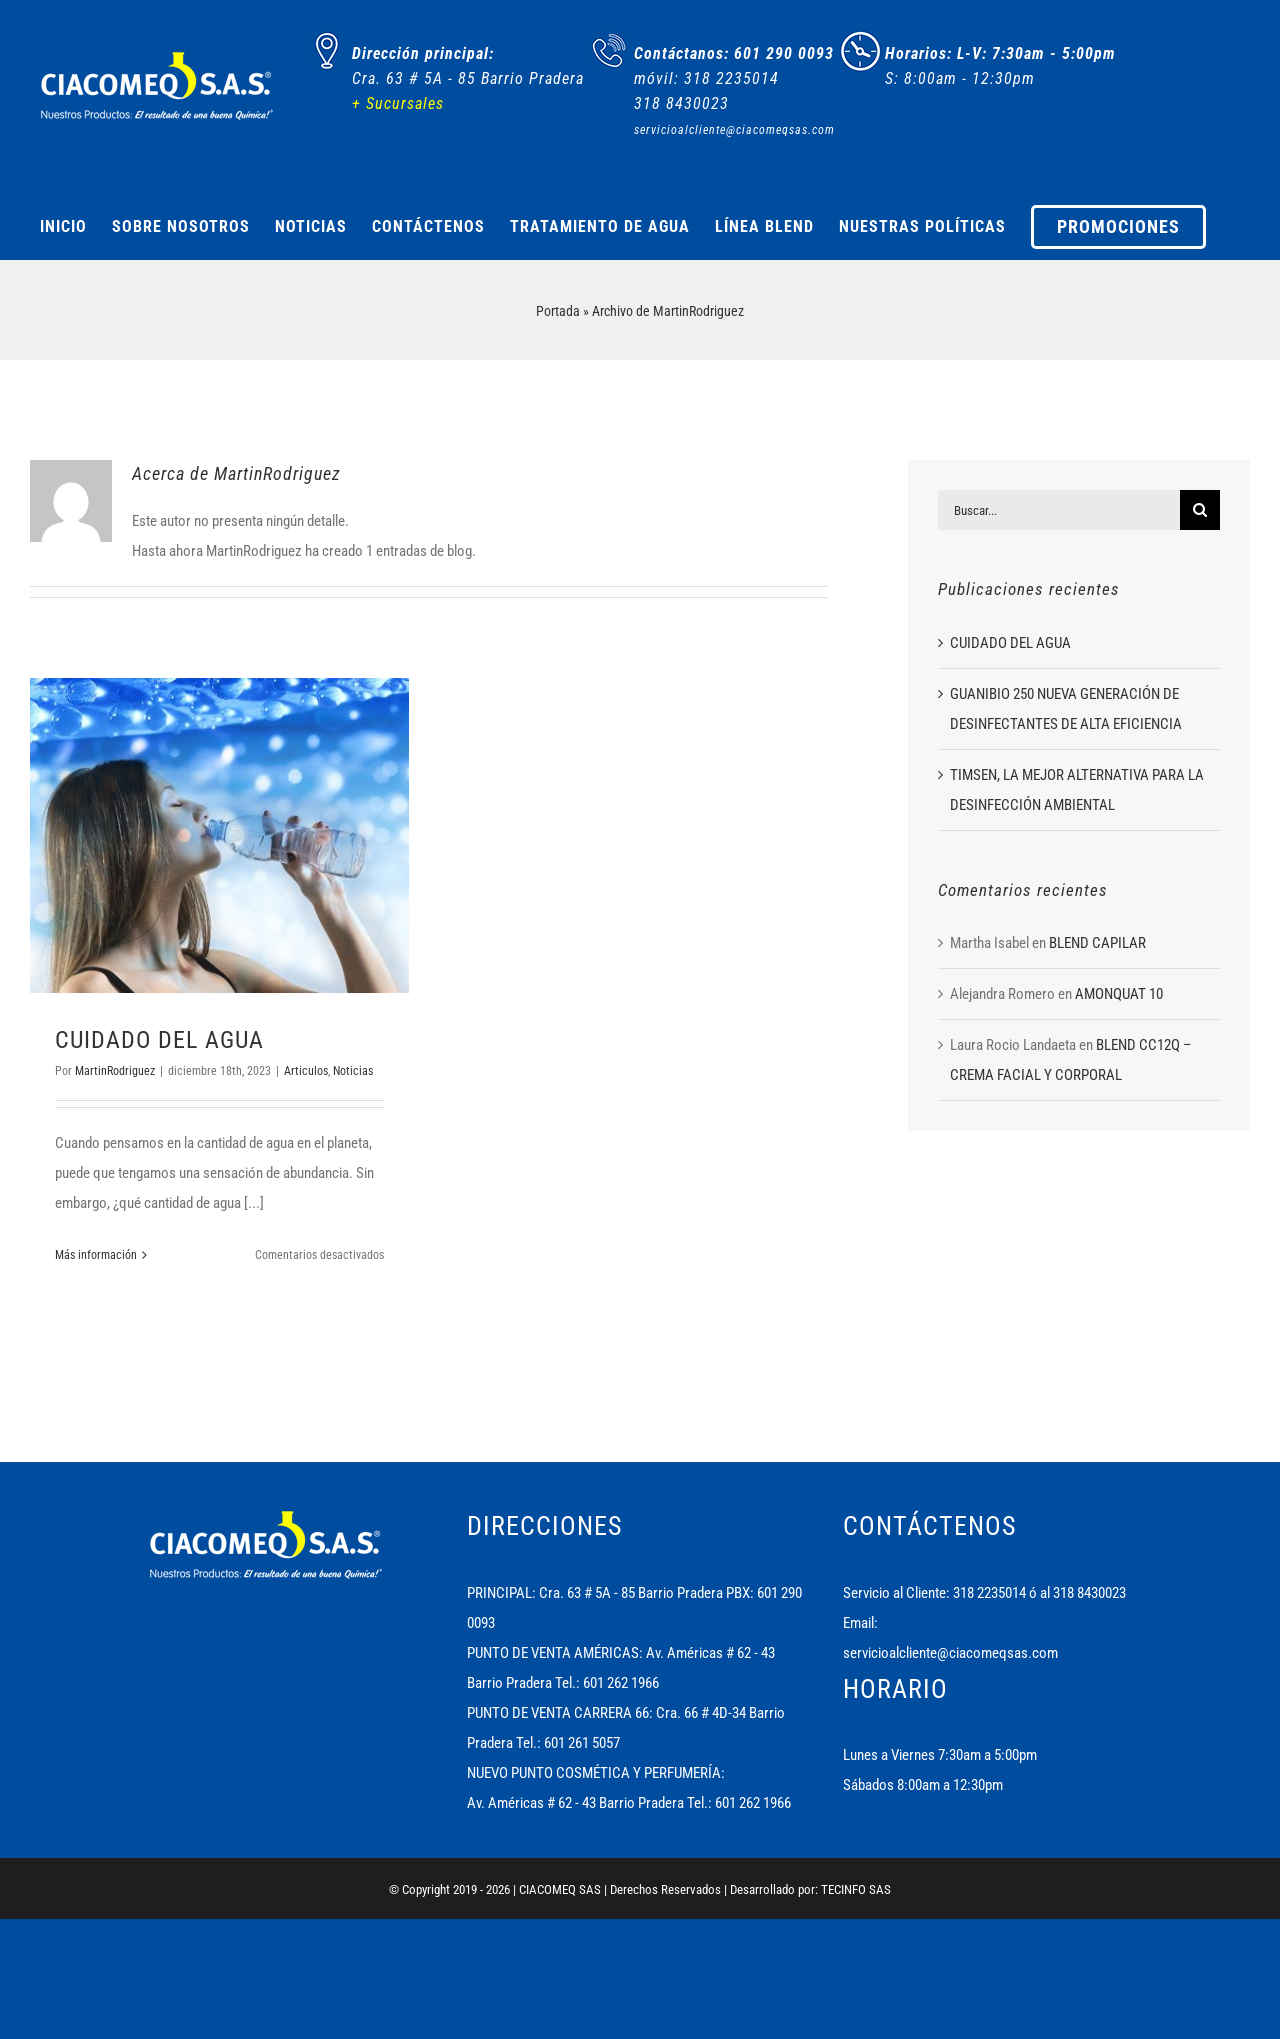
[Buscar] (1200, 510)
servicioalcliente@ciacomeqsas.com (950, 1653)
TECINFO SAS (856, 1889)
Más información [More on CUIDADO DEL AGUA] (96, 1255)
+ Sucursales (398, 103)
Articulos (306, 1071)
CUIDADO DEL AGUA (159, 1040)
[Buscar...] (1059, 510)
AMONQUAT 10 (1119, 994)
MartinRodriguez (115, 1071)
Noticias (353, 1071)
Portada (558, 311)
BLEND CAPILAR (1097, 943)
